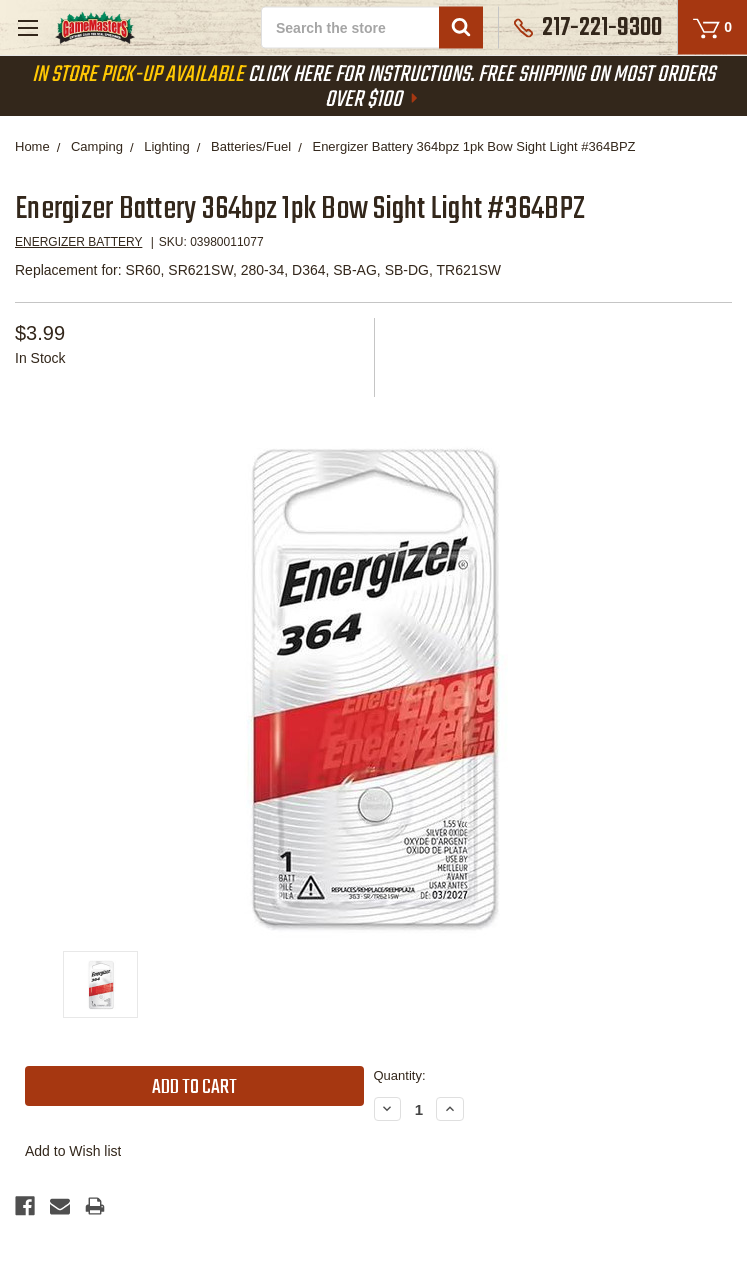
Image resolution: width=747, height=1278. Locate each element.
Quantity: (400, 1075)
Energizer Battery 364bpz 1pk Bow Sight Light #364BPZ (473, 146)
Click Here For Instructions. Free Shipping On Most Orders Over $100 (373, 87)
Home (32, 146)
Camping (97, 146)
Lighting (167, 146)
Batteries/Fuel (251, 146)
